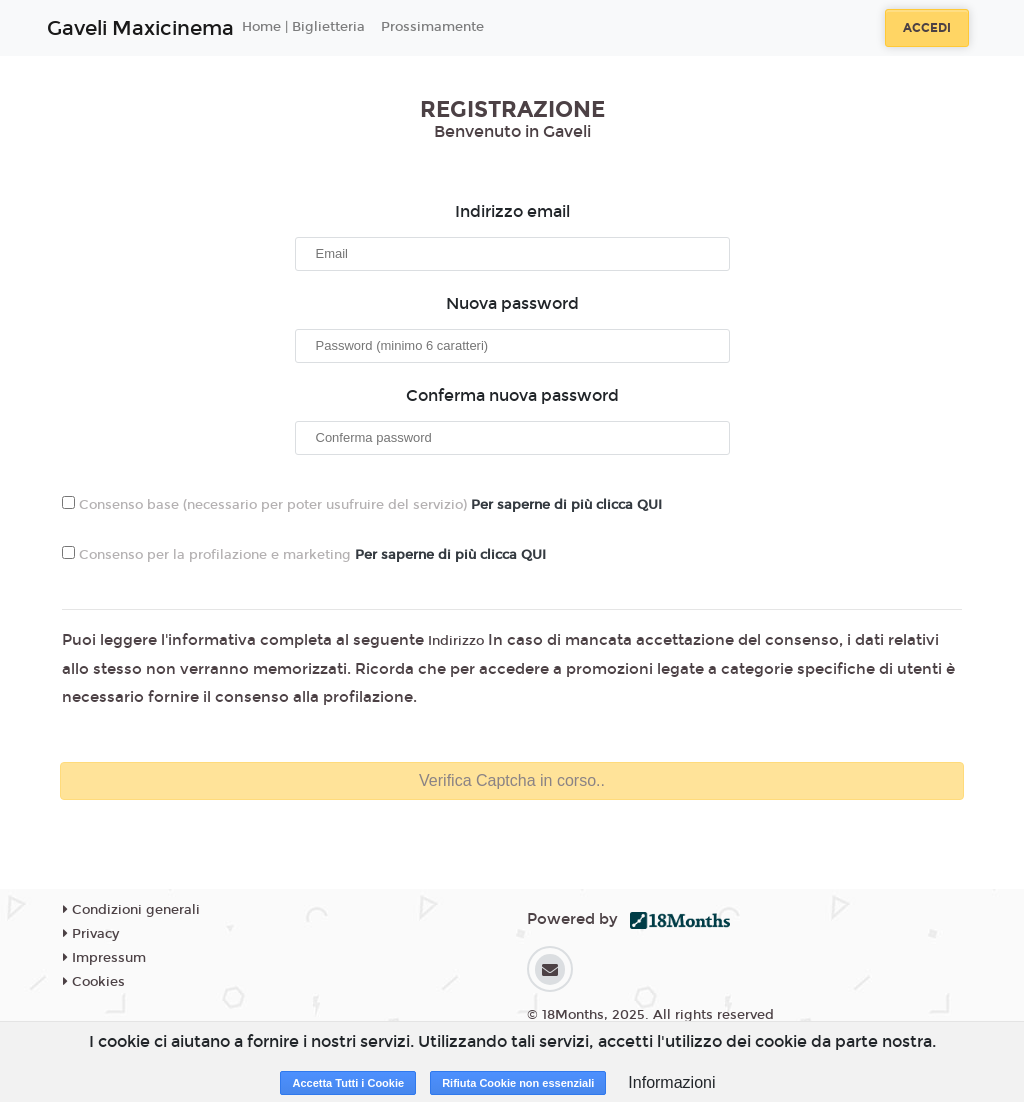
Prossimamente (432, 27)
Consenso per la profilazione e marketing (304, 554)
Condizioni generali (131, 910)
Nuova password (512, 303)
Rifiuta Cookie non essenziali (518, 1083)
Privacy (91, 934)
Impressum (104, 958)
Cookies (94, 982)
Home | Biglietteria (303, 27)
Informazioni (671, 1082)
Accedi (927, 28)
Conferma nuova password (512, 395)
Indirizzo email (512, 211)
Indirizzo (456, 641)
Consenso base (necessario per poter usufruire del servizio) (362, 504)
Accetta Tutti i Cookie (348, 1083)
